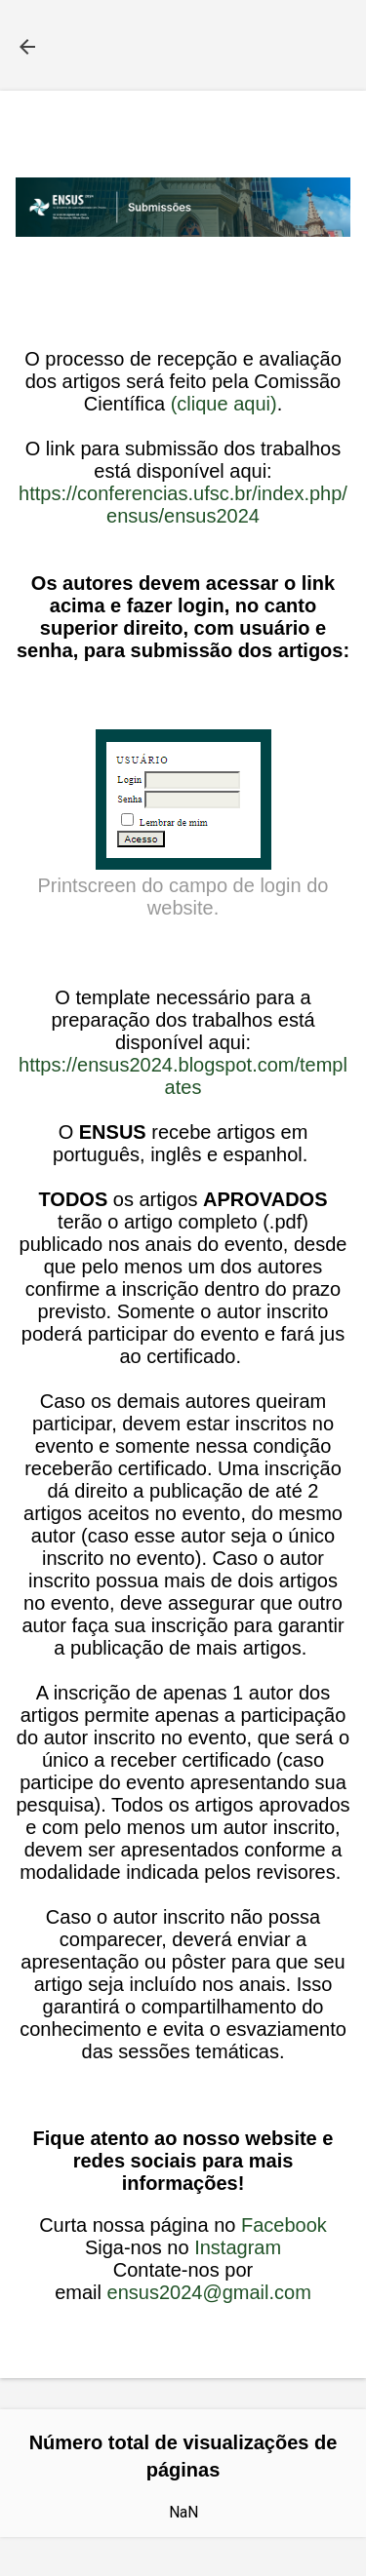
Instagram (237, 2247)
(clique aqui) (224, 403)
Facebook (284, 2225)
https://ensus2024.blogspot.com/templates (183, 1076)
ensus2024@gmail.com (209, 2292)
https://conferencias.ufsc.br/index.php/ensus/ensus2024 (183, 505)
